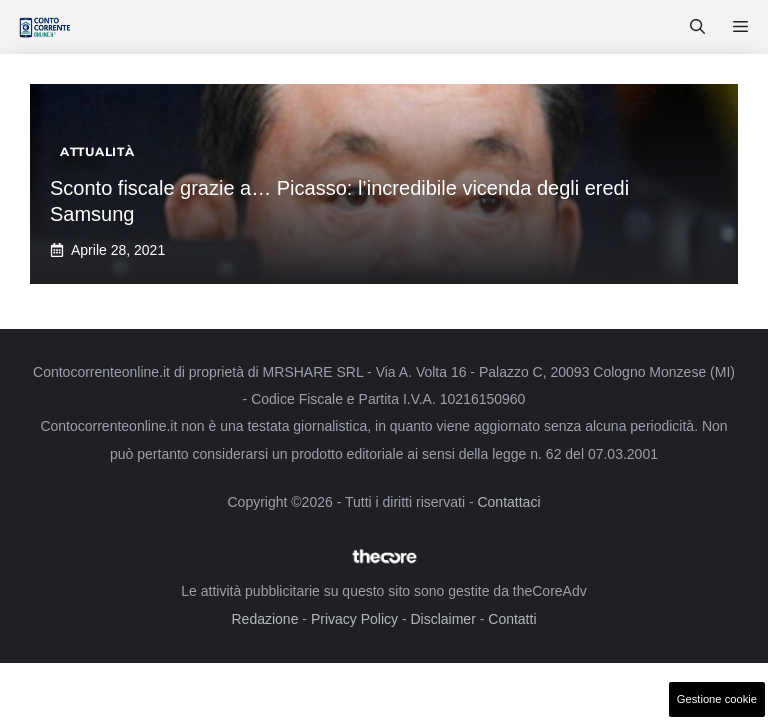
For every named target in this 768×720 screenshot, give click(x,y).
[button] (697, 27)
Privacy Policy (354, 619)
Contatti (512, 619)
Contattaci (508, 502)
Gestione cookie (717, 699)
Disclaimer (442, 619)
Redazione (264, 619)
